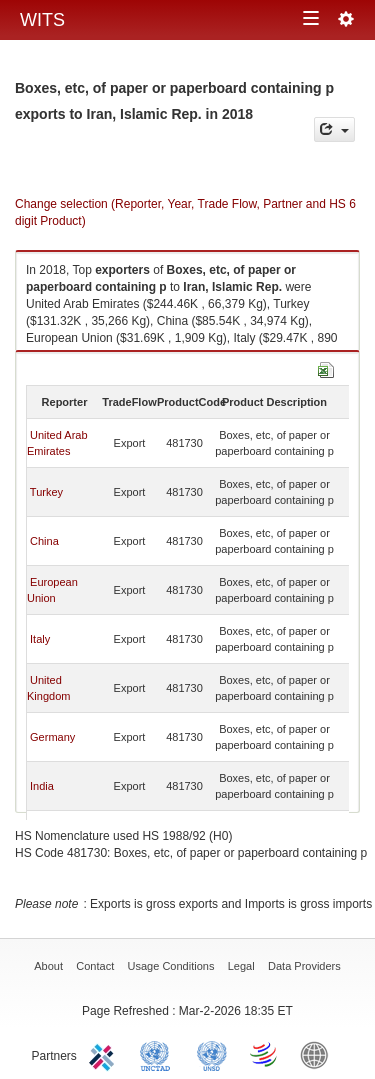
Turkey (46, 492)
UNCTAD (159, 1054)
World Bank (319, 1054)
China (44, 541)
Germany (52, 737)
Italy (40, 639)
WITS (42, 20)
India (42, 786)
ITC (105, 1054)
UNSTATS (212, 1054)
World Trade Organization (265, 1054)
